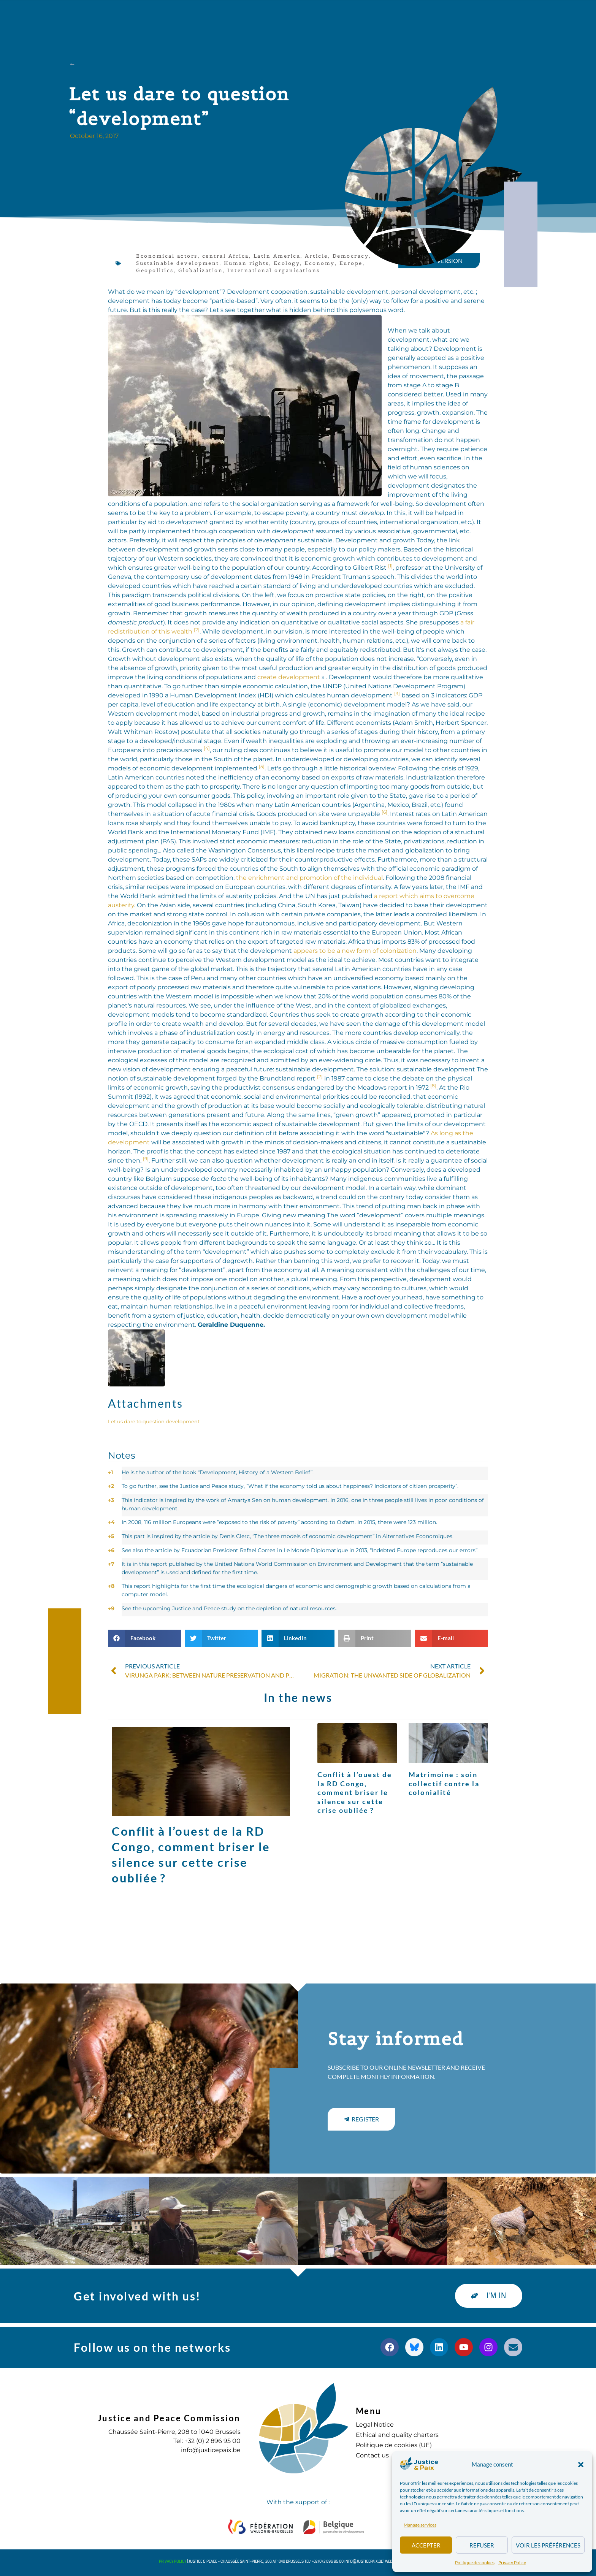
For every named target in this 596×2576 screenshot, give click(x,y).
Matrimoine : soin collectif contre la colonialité (444, 1783)
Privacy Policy (512, 2562)
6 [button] (111, 1550)
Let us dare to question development (154, 1421)
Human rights (246, 263)
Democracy (351, 256)
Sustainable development (177, 263)
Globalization (200, 270)
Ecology (287, 263)
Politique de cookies (475, 2562)
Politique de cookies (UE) (394, 2445)
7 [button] (111, 1563)
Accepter (426, 2545)
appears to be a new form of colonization (355, 950)
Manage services (420, 2525)
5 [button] (111, 1536)
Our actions (214, 17)
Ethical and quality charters (397, 2434)
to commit (369, 17)
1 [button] (110, 1472)
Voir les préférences (548, 2545)
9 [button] (111, 1608)
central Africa (225, 256)
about (161, 17)
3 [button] (111, 1500)
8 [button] (111, 1586)
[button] (581, 2464)
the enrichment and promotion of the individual (309, 877)
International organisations (273, 270)
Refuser (481, 2545)
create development (289, 677)
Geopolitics (155, 270)
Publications (277, 17)
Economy (319, 263)
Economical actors (167, 256)
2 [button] (111, 1486)
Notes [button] (121, 1455)
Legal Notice (375, 2424)
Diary (325, 17)
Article (316, 256)
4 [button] (111, 1522)
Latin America (277, 256)
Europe (351, 263)
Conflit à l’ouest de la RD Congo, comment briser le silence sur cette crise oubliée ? (354, 1792)
